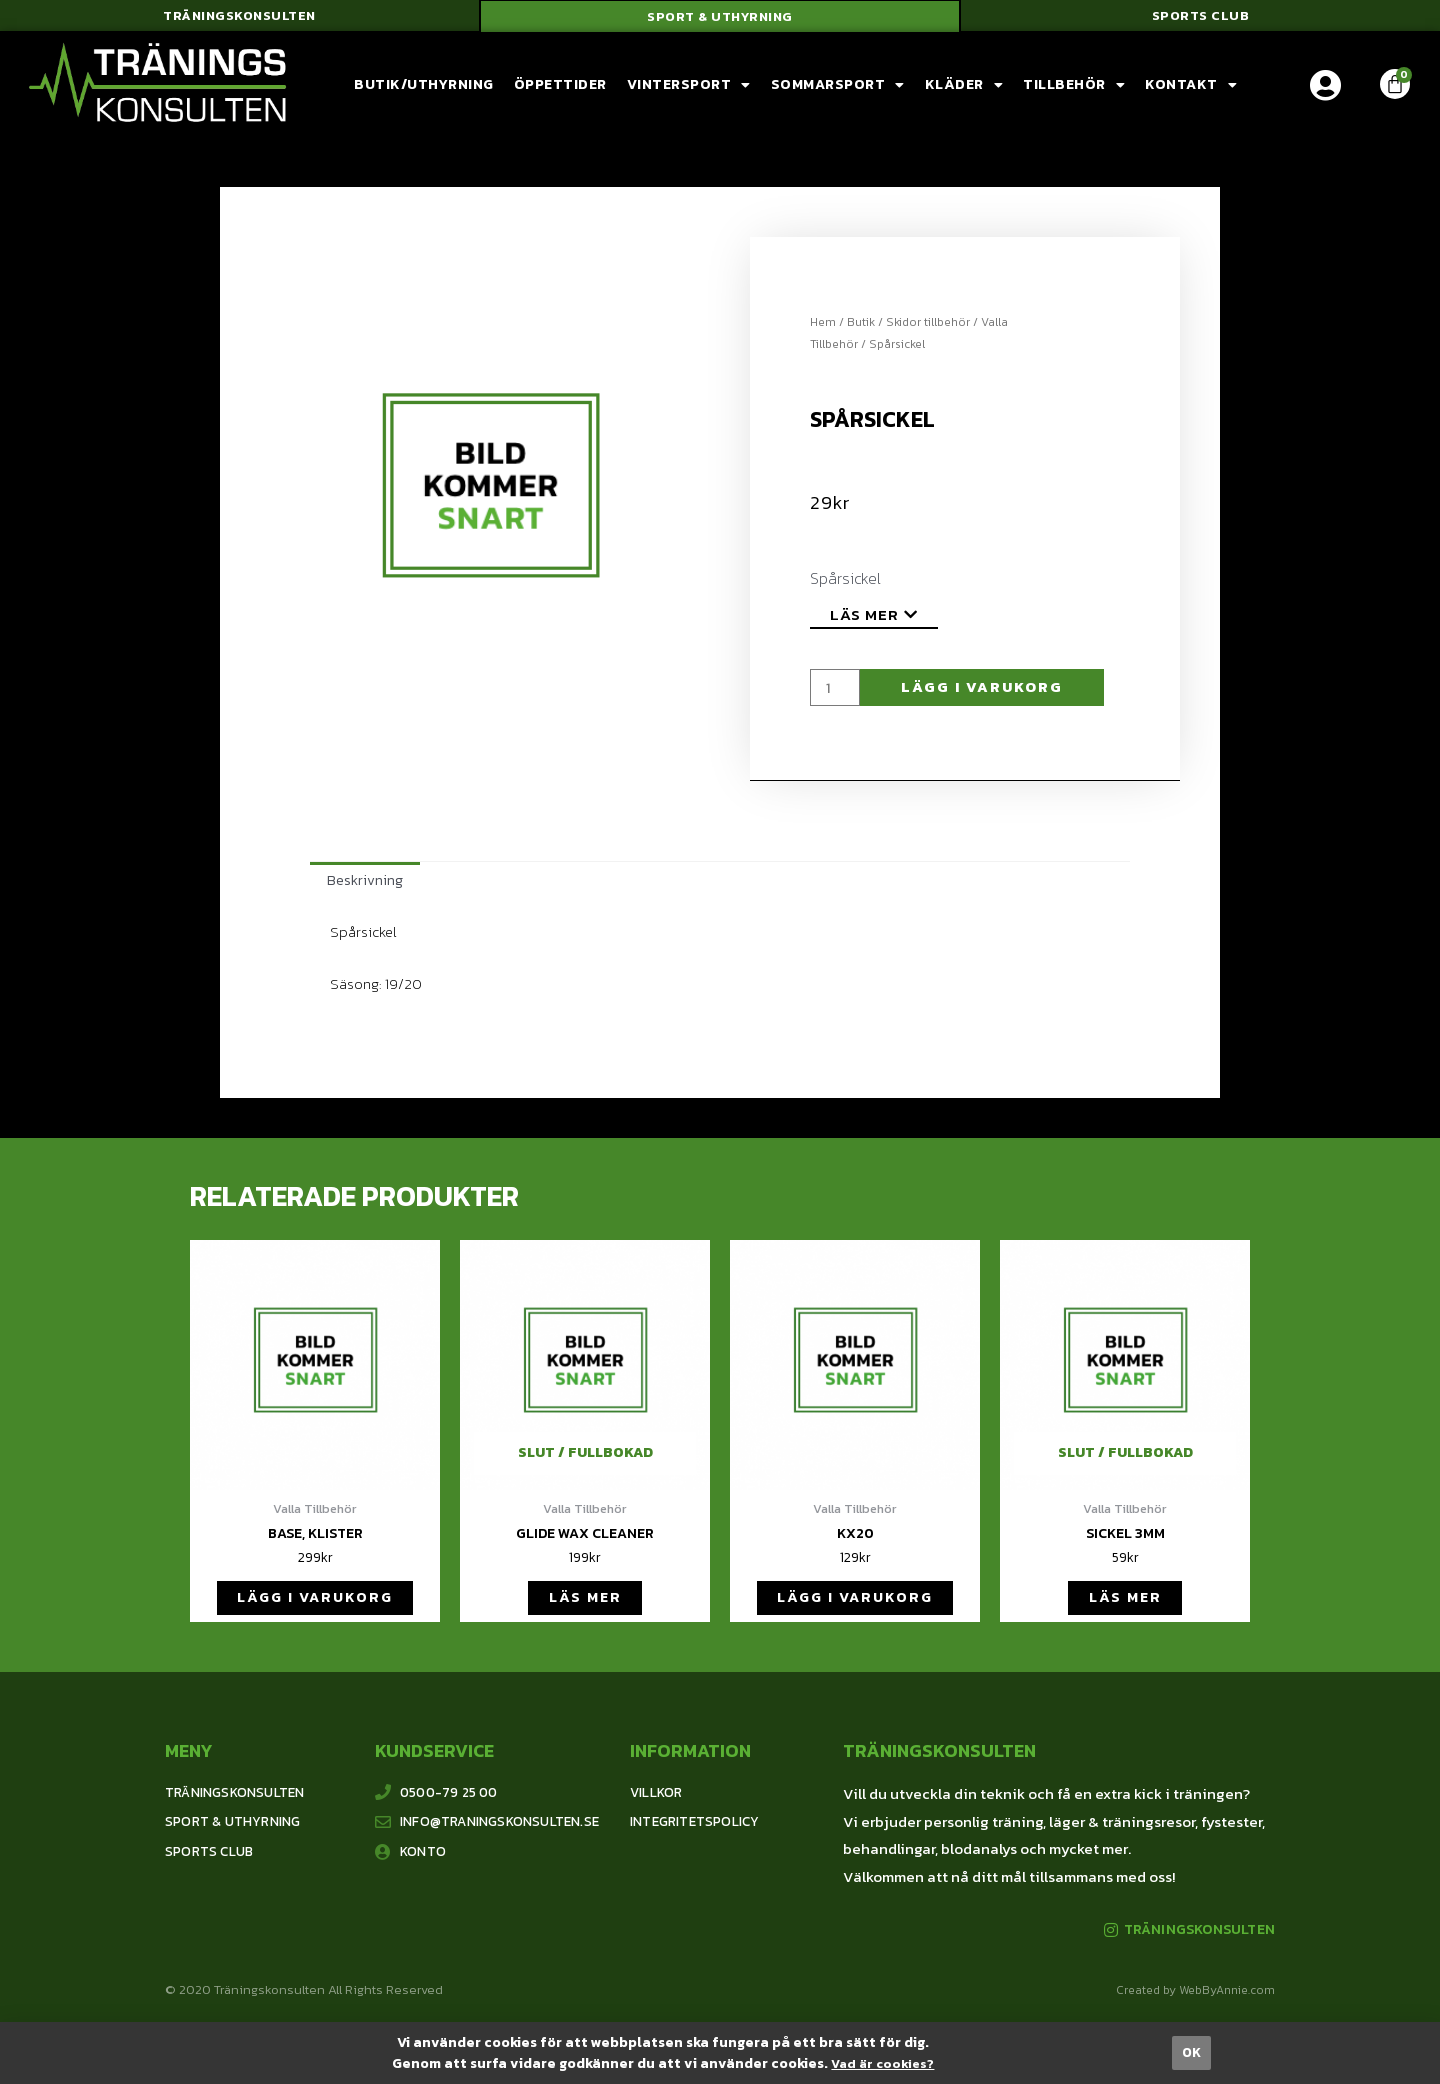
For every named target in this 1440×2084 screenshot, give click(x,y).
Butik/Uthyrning (424, 91)
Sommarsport (838, 92)
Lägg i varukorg (987, 694)
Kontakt (1191, 92)
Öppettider (560, 91)
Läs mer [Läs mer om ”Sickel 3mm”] (1125, 1612)
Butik (861, 328)
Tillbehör (1074, 92)
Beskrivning (366, 888)
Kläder (964, 92)
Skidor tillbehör (928, 328)
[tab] (366, 888)
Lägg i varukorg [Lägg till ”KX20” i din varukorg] (855, 1612)
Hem (823, 328)
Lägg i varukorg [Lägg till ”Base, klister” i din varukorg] (315, 1612)
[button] (239, 20)
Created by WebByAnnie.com (1195, 2008)
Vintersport (689, 92)
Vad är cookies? (882, 2063)
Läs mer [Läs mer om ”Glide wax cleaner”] (585, 1612)
